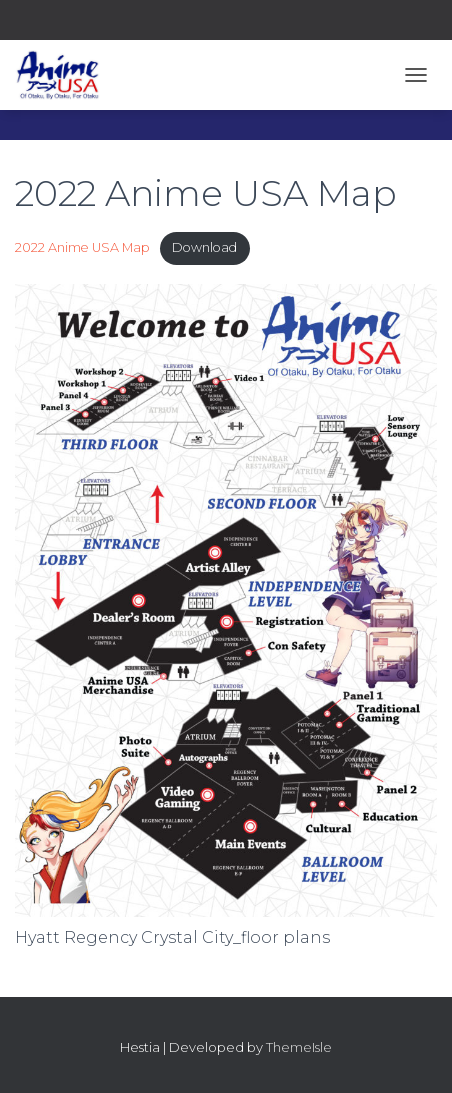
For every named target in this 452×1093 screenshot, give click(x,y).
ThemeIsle (299, 1047)
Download (204, 247)
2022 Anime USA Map (82, 247)
